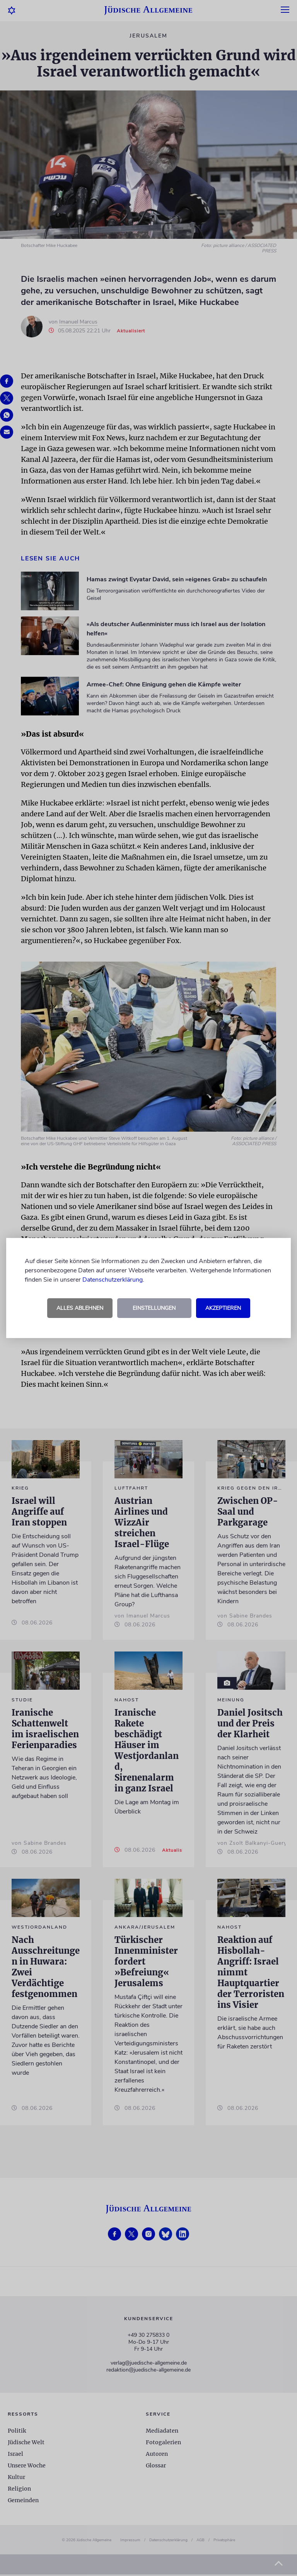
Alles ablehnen (79, 1308)
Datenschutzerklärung (112, 1279)
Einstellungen (154, 1308)
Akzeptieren (223, 1308)
